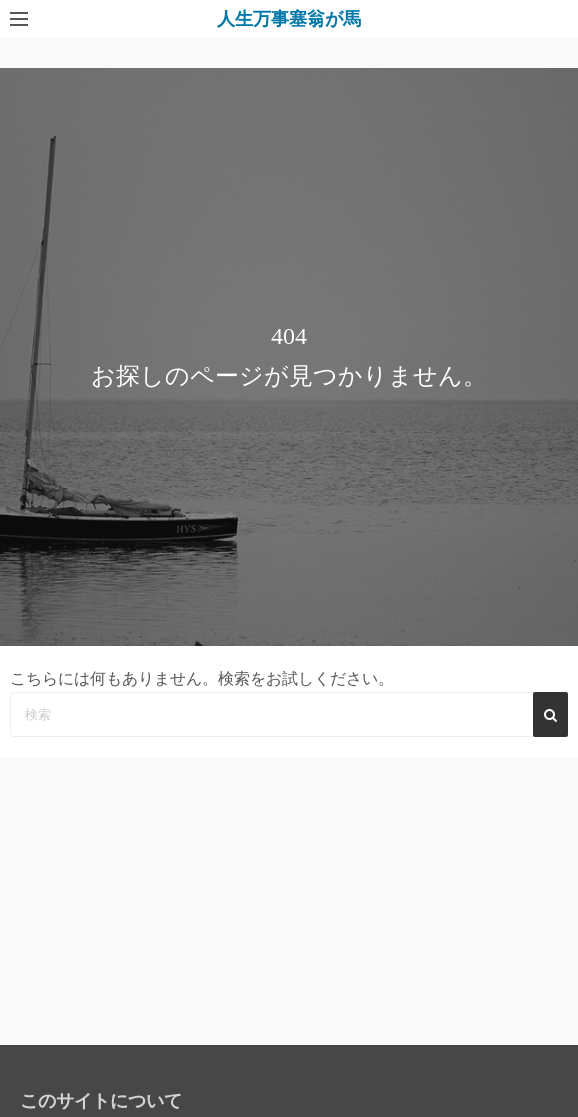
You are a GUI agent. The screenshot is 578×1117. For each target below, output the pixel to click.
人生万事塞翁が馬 (289, 19)
